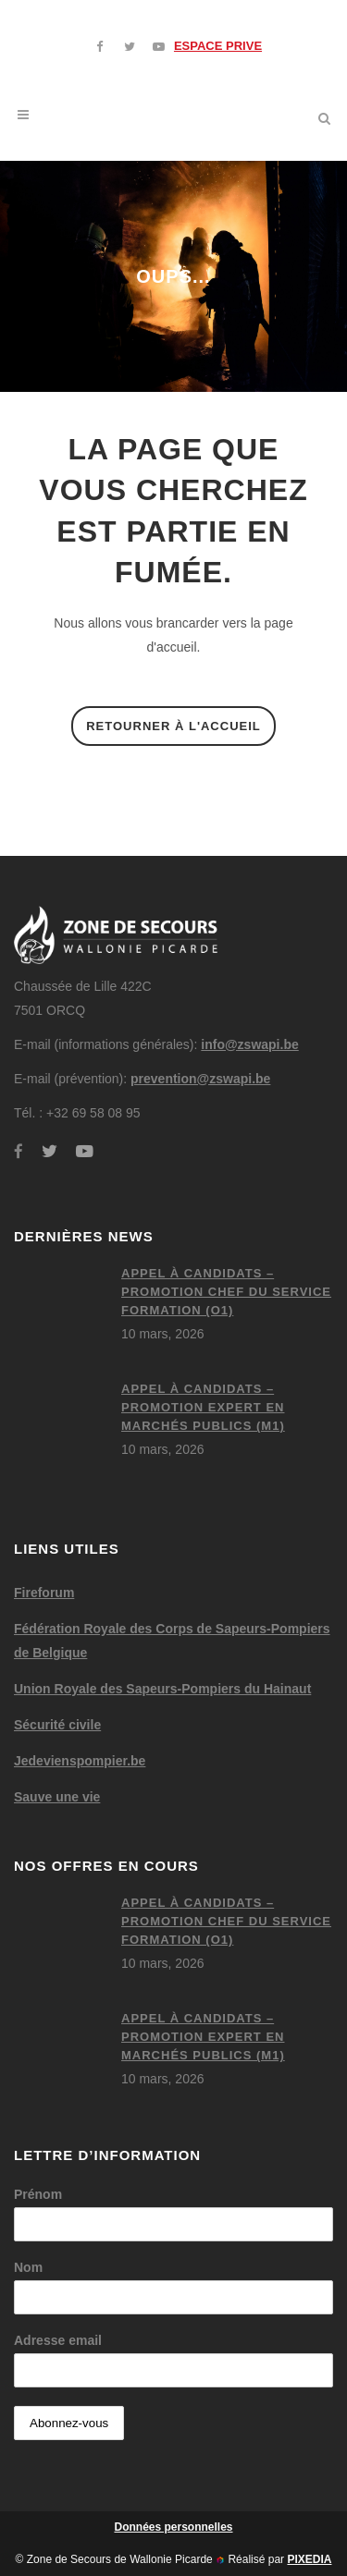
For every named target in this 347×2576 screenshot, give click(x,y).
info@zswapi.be (249, 1044)
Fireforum (44, 1592)
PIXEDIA (309, 2559)
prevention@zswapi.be (200, 1078)
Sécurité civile (57, 1724)
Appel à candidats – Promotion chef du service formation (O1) (226, 1291)
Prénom (38, 2194)
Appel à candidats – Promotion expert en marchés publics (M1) (203, 1407)
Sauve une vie (57, 1796)
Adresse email (58, 2340)
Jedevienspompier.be (79, 1760)
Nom (28, 2267)
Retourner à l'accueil (173, 726)
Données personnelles (173, 2527)
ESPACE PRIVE (218, 46)
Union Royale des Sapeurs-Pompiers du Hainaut (162, 1688)
